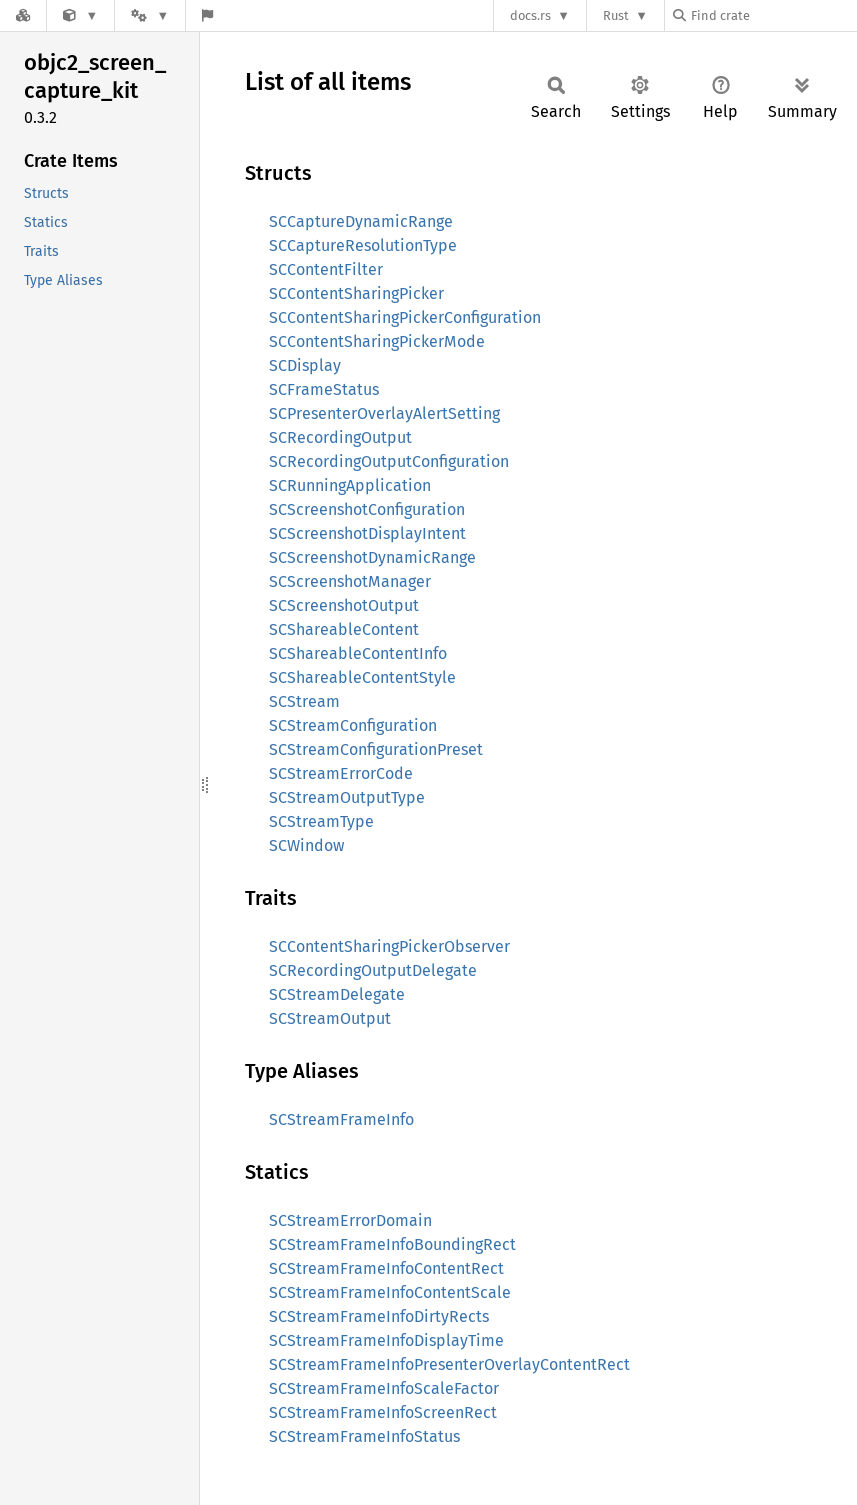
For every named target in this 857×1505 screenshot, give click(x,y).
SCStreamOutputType (347, 797)
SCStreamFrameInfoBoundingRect (392, 1244)
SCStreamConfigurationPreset (376, 749)
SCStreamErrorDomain (350, 1220)
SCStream (304, 701)
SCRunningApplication (350, 485)
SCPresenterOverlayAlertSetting (384, 413)
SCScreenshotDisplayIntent (367, 533)
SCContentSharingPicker (356, 293)
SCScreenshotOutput (344, 605)
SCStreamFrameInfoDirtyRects (379, 1316)
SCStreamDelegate (337, 994)
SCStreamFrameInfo (341, 1119)
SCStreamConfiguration (353, 725)
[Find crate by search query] (773, 15)
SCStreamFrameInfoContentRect (386, 1268)
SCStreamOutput (330, 1018)
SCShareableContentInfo (358, 653)
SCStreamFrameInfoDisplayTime (386, 1340)
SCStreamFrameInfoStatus (364, 1436)
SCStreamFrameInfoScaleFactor (384, 1388)
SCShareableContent (344, 629)
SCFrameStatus (324, 389)
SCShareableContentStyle (362, 677)
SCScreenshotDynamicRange (372, 557)
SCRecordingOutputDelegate (373, 970)
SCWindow (306, 845)
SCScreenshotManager (350, 581)
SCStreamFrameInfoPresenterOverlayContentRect (449, 1364)
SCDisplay (305, 365)
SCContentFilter (326, 269)
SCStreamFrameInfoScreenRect (383, 1412)
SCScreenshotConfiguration (367, 509)
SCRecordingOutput (340, 437)
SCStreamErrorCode (341, 773)
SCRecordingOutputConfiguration (389, 461)
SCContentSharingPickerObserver (389, 946)
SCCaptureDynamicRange (361, 221)
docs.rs (530, 15)
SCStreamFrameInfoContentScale (390, 1292)
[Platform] (150, 15)
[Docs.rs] (23, 15)
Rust (616, 15)
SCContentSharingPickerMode (377, 341)
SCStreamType (321, 821)
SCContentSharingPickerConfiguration (405, 317)
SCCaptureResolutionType (363, 245)
